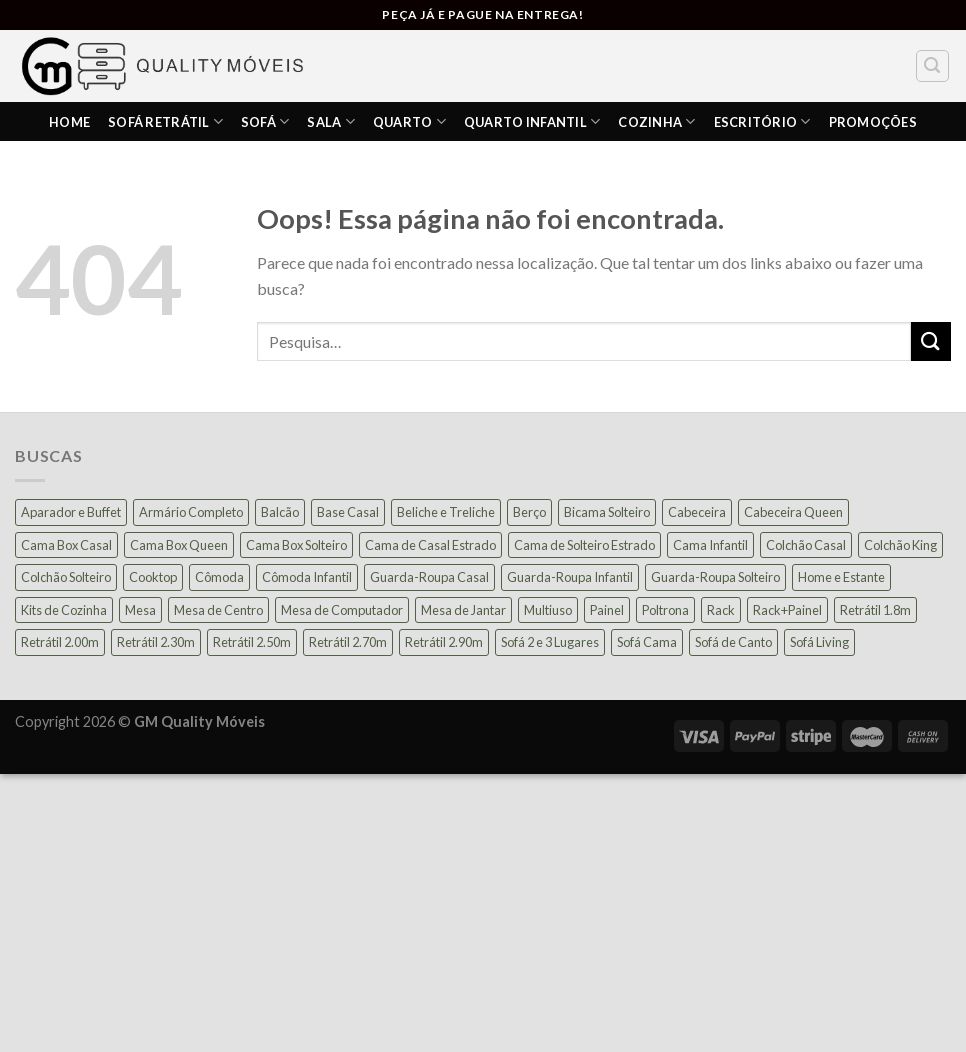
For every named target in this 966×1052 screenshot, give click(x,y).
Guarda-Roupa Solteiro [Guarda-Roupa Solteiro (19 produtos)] (715, 577)
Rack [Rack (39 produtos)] (721, 610)
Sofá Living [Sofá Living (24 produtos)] (819, 642)
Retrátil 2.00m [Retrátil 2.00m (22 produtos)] (60, 642)
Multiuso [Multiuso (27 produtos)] (548, 610)
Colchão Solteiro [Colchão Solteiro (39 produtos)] (66, 577)
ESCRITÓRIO (762, 121)
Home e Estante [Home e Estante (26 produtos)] (841, 577)
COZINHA (656, 121)
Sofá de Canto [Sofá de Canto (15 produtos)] (733, 642)
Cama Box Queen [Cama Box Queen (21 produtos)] (179, 545)
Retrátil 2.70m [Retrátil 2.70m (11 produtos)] (348, 642)
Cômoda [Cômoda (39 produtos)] (219, 577)
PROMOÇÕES (873, 122)
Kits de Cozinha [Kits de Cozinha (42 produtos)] (64, 610)
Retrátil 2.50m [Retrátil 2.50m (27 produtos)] (252, 642)
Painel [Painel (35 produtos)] (607, 610)
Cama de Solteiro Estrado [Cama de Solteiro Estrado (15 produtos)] (584, 545)
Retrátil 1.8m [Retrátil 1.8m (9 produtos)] (875, 610)
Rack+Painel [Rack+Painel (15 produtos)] (787, 610)
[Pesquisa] (933, 66)
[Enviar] (931, 341)
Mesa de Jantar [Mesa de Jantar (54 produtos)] (463, 610)
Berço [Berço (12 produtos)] (529, 512)
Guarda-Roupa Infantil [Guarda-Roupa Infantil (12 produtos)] (570, 577)
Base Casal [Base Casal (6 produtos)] (348, 512)
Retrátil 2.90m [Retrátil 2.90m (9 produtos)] (444, 642)
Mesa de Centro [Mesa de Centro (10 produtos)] (218, 610)
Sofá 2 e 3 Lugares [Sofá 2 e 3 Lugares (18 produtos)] (550, 642)
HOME (69, 122)
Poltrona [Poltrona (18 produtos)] (665, 610)
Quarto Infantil (532, 121)
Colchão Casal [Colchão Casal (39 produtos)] (806, 545)
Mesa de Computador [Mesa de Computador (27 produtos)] (342, 610)
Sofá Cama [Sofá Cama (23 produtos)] (647, 642)
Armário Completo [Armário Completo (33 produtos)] (191, 512)
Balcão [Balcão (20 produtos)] (280, 512)
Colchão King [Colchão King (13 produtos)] (900, 545)
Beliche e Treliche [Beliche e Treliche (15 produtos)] (446, 512)
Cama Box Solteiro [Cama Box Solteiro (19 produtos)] (296, 545)
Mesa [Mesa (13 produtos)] (140, 610)
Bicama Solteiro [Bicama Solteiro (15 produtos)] (607, 512)
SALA (330, 121)
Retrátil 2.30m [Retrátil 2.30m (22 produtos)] (156, 642)
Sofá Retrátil (165, 121)
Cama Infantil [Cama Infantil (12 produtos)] (710, 545)
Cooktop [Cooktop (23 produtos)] (153, 577)
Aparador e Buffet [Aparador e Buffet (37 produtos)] (71, 512)
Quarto (409, 121)
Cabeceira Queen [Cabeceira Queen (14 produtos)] (793, 512)
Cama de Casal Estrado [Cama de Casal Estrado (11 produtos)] (430, 545)
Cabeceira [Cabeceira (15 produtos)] (697, 512)
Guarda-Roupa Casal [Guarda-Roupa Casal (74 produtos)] (429, 577)
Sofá (265, 121)
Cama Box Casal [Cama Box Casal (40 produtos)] (66, 545)
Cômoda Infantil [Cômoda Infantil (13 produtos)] (307, 577)
